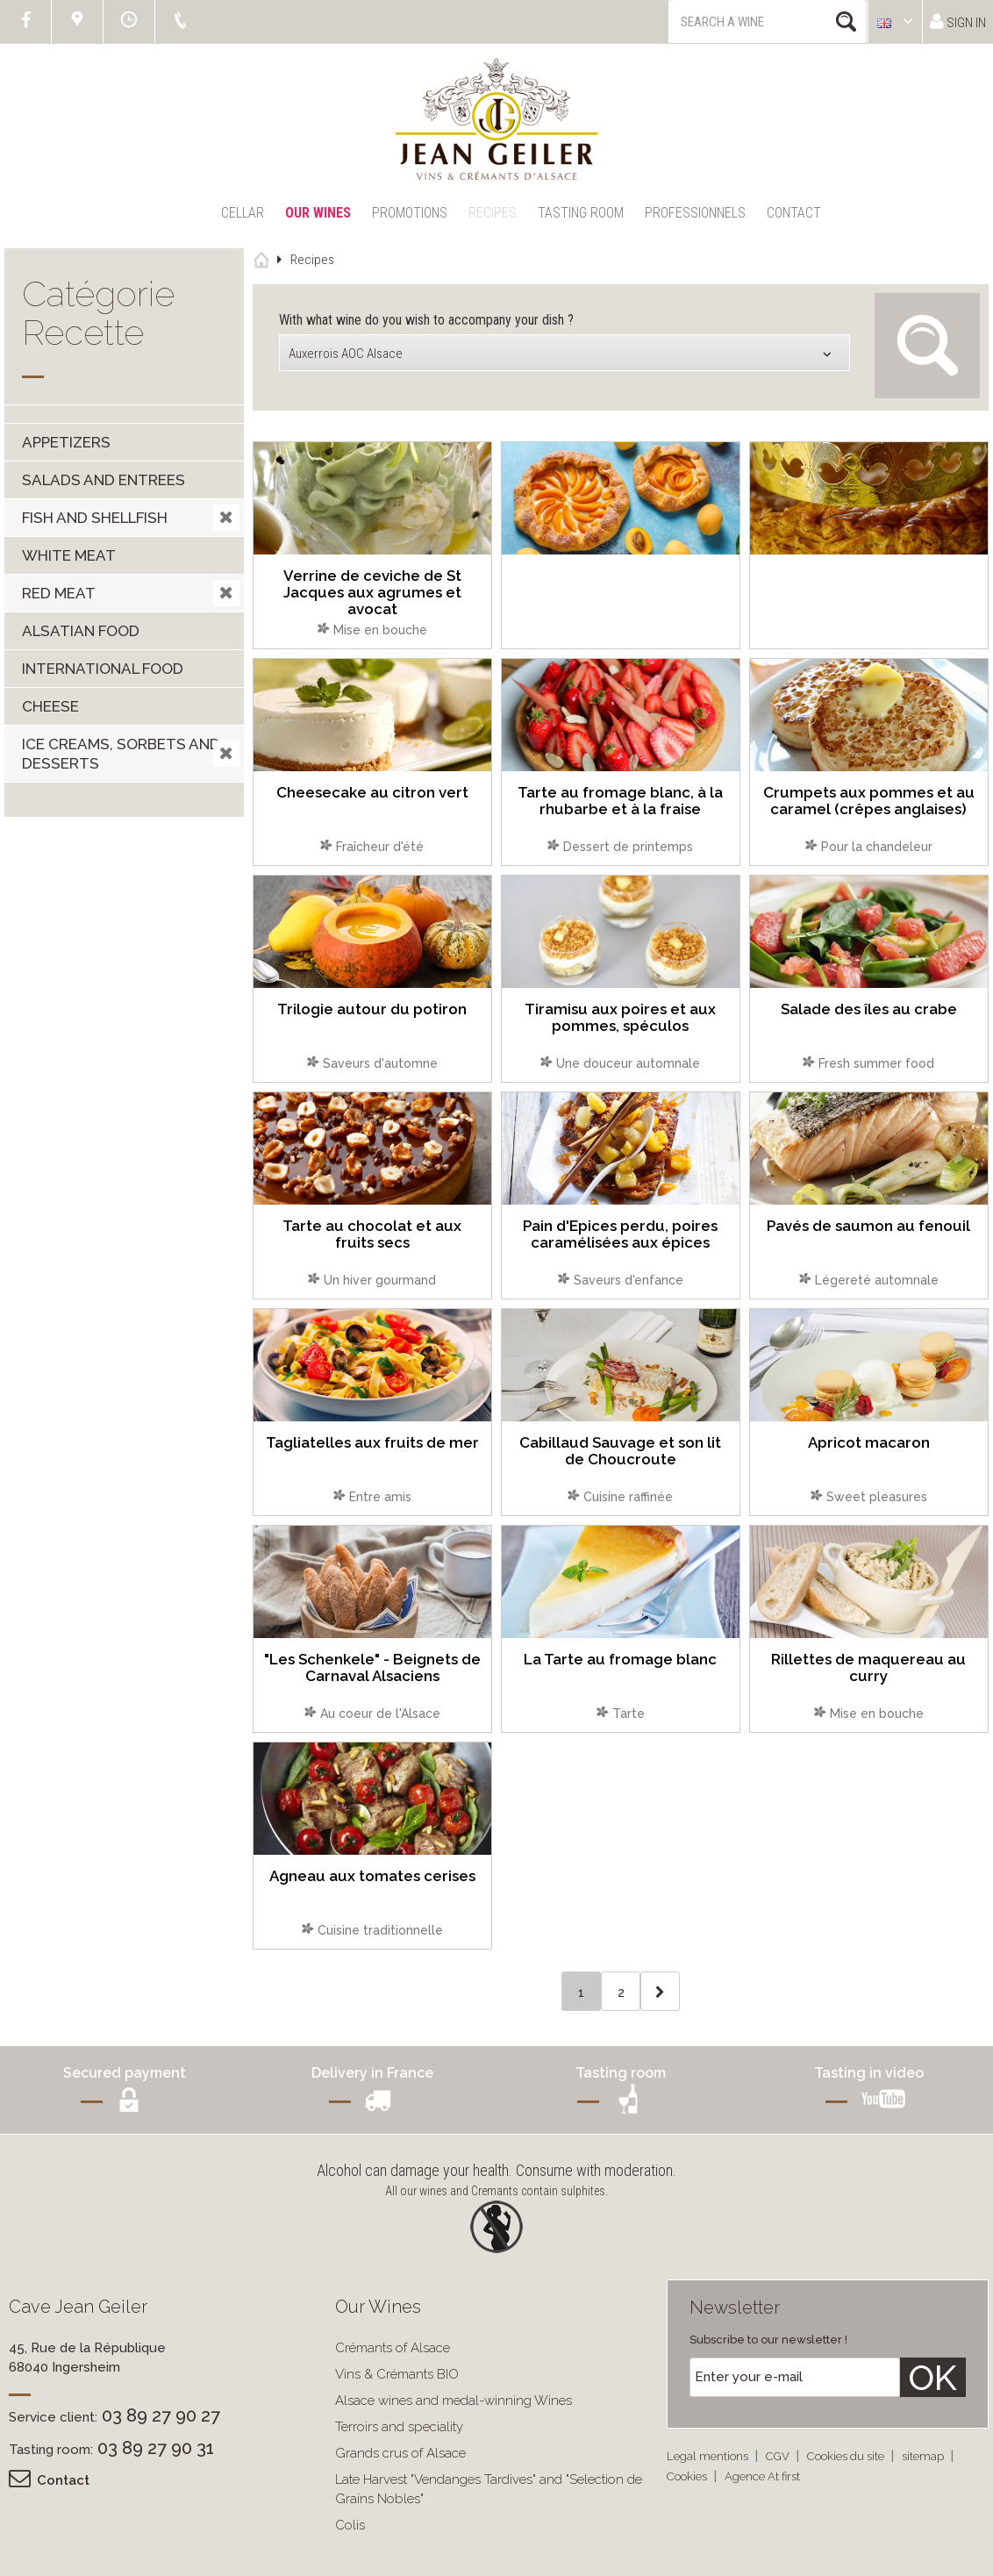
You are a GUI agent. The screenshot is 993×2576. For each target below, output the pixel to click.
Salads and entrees (103, 480)
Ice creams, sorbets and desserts (121, 753)
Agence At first (762, 2476)
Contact (794, 212)
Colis (350, 2525)
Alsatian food (80, 631)
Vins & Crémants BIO (397, 2374)
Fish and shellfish (95, 517)
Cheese (50, 706)
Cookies (688, 2476)
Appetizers (66, 442)
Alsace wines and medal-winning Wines (453, 2400)
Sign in (958, 21)
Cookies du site (847, 2456)
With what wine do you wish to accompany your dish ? (426, 319)
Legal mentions (709, 2456)
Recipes (492, 212)
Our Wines (318, 212)
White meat (69, 555)
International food (102, 668)
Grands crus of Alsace (400, 2453)
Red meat (59, 593)
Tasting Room (581, 212)
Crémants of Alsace (392, 2348)
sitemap (924, 2456)
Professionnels (695, 212)
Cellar (242, 212)
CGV (779, 2456)
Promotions (409, 212)
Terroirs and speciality (399, 2427)
